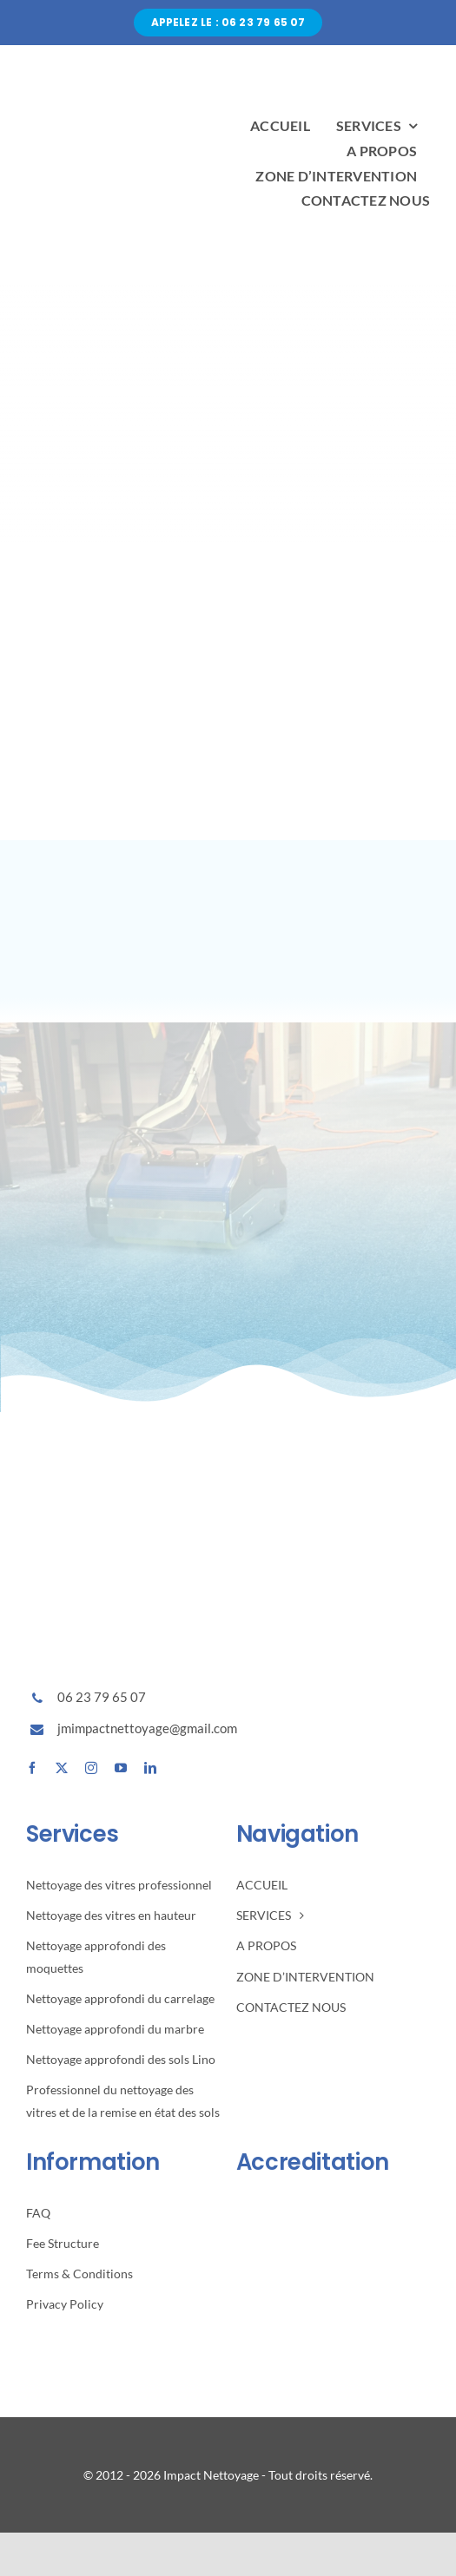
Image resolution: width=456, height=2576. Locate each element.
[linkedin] (150, 1768)
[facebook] (32, 1768)
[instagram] (91, 1768)
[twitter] (62, 1768)
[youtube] (121, 1768)
